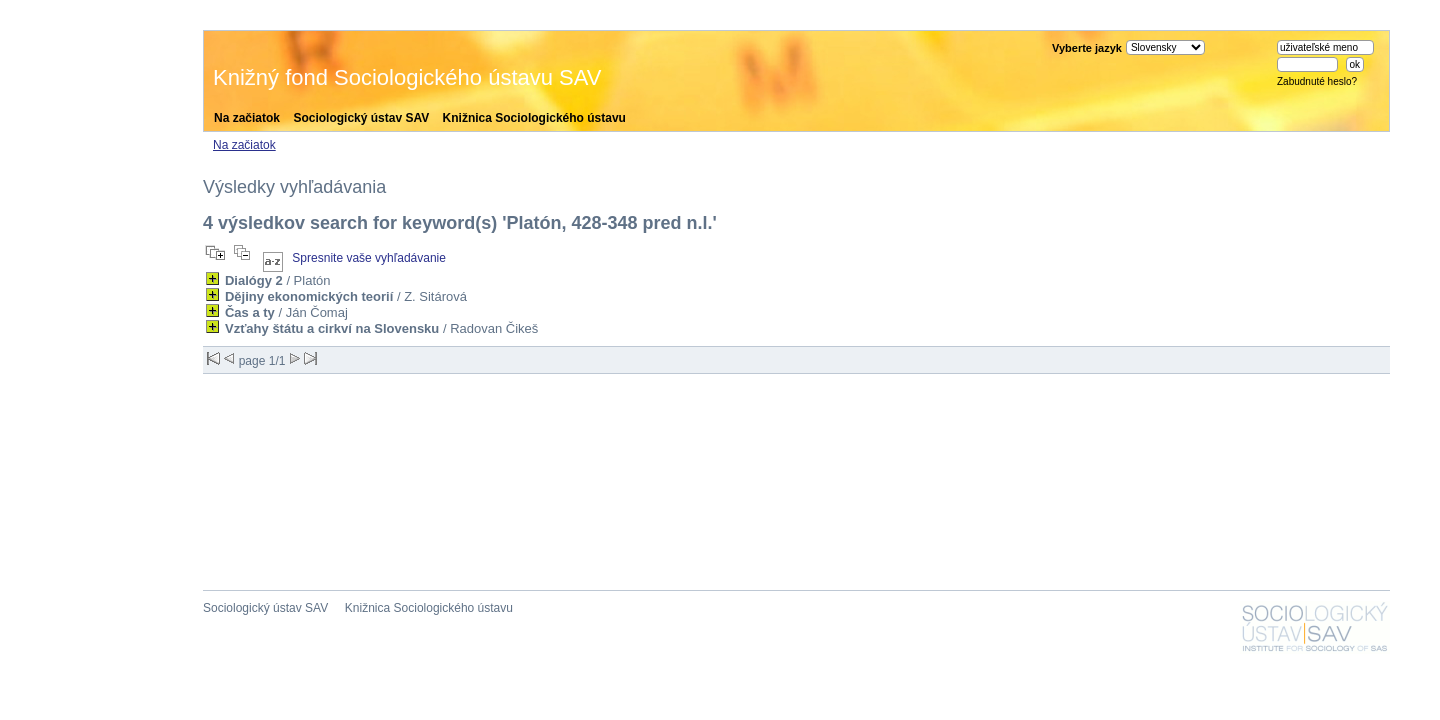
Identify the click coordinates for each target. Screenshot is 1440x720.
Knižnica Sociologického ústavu (534, 118)
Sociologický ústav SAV (361, 118)
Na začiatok (247, 118)
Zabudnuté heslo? (1317, 81)
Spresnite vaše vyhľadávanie (369, 258)
